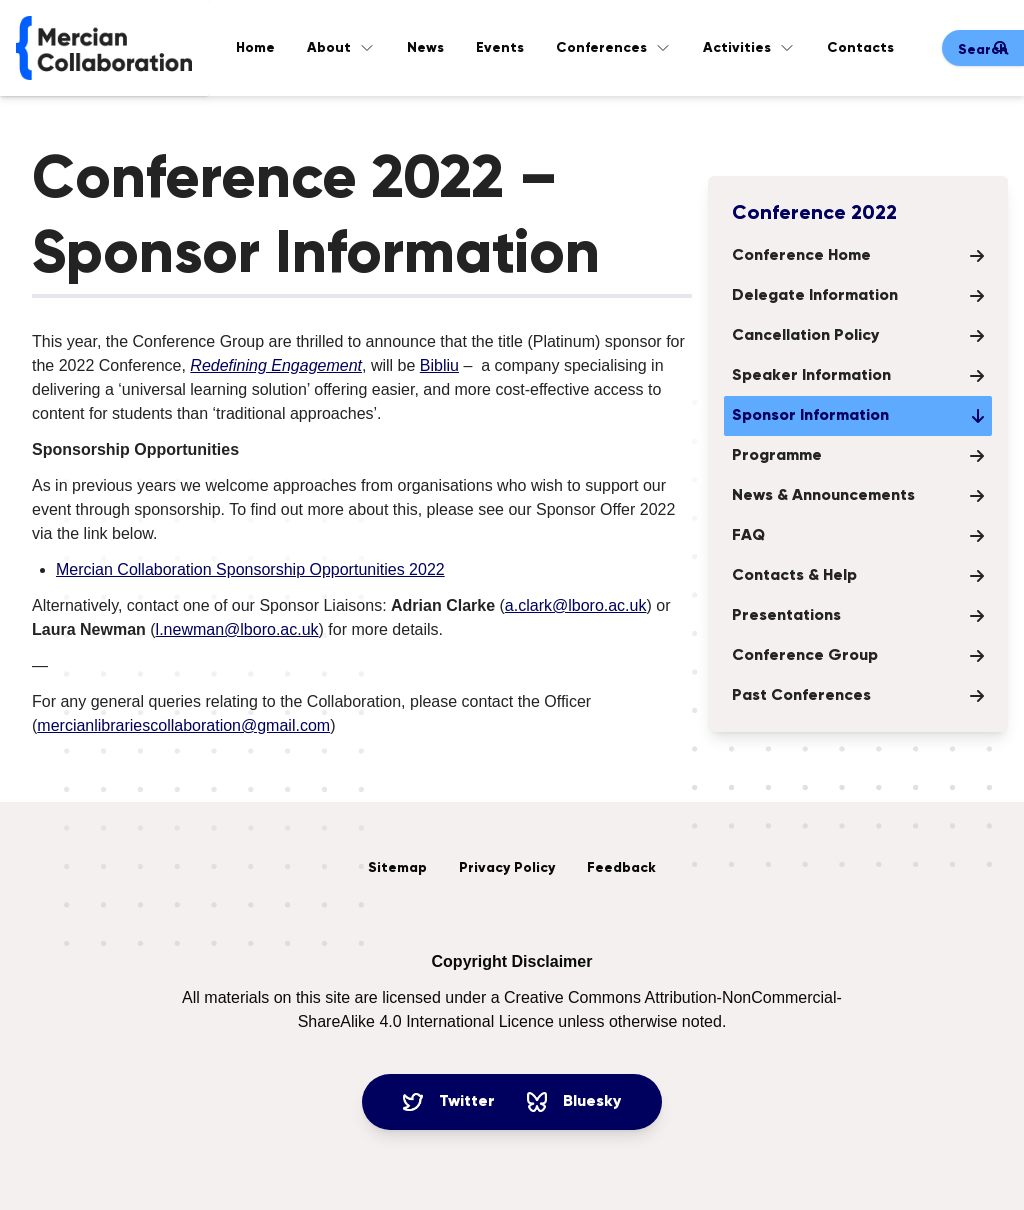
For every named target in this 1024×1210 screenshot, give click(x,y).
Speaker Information (858, 376)
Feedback (621, 868)
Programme (858, 456)
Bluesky (574, 1102)
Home (255, 48)
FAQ (858, 536)
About (341, 48)
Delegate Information (858, 296)
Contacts (860, 48)
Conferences (613, 48)
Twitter (449, 1102)
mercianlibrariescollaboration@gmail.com (183, 725)
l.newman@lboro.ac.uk (237, 629)
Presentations (858, 616)
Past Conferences (858, 696)
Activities (749, 48)
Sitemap (397, 868)
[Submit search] (1001, 48)
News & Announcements (858, 496)
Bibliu (439, 365)
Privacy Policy (507, 868)
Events (500, 48)
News (425, 48)
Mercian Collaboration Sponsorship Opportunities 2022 (250, 569)
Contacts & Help (858, 576)
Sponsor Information (858, 416)
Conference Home (858, 256)
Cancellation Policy (858, 336)
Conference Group (858, 656)
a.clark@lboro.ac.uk (576, 605)
